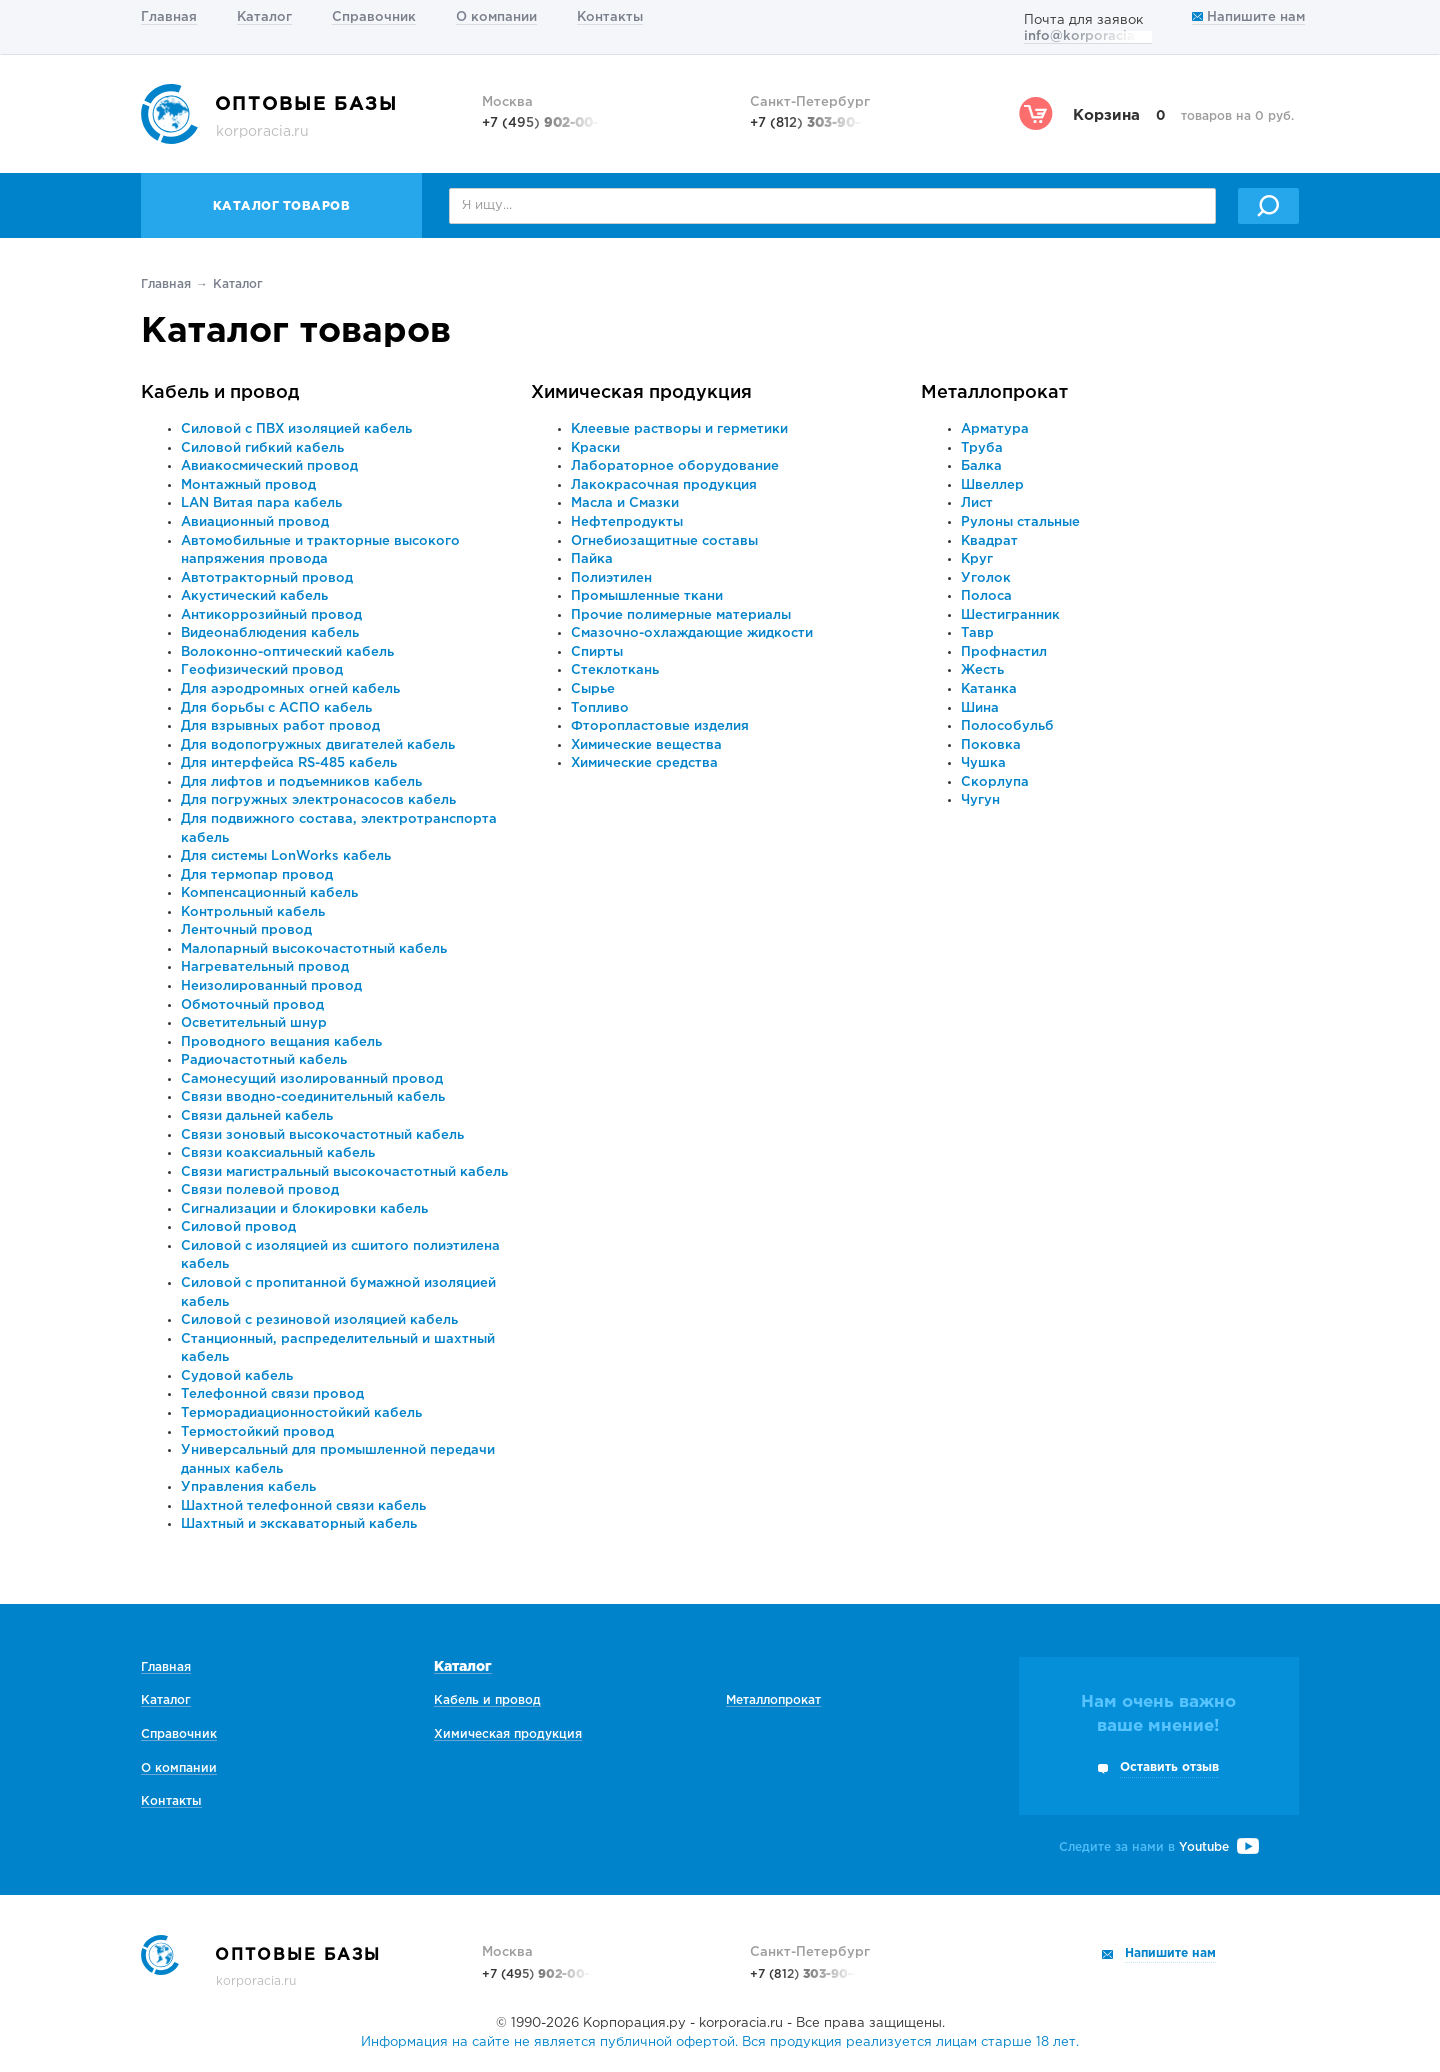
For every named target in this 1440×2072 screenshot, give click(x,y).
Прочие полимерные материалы (681, 615)
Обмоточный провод (252, 1005)
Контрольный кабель (253, 912)
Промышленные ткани (647, 596)
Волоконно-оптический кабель (287, 652)
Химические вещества (646, 745)
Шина (980, 708)
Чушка (983, 763)
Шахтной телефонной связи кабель (303, 1506)
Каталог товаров (282, 206)
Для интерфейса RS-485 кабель (289, 763)
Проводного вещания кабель (281, 1042)
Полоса (986, 596)
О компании (496, 17)
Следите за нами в (1159, 1847)
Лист (977, 503)
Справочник (374, 17)
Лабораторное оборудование (675, 466)
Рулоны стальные (1020, 522)
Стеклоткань (615, 670)
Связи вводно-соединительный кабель (313, 1097)
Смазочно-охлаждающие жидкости (692, 633)
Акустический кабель (254, 596)
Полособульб (1007, 726)
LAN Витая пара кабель (261, 503)
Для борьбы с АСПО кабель (276, 708)
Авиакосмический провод (269, 466)
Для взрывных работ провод (280, 726)
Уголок (986, 578)
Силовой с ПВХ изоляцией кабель (296, 429)
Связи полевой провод (260, 1190)
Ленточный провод (246, 930)
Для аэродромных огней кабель (290, 689)
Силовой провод (238, 1227)
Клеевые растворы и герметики (679, 429)
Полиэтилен (611, 578)
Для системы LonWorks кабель (286, 856)
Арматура (995, 429)
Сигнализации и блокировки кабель (304, 1209)
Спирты (597, 652)
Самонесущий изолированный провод (312, 1079)
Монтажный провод (248, 485)
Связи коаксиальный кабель (278, 1153)
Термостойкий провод (257, 1432)
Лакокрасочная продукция (664, 485)
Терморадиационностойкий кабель (301, 1413)
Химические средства (644, 763)
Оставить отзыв (1169, 1767)
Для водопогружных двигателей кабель (318, 745)
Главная (169, 17)
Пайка (592, 559)
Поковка (991, 745)
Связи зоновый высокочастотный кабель (322, 1135)
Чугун (980, 800)
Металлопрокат (994, 393)
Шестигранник (1010, 615)
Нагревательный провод (265, 967)
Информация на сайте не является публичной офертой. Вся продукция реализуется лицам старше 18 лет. (720, 2042)
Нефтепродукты (627, 522)
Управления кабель (248, 1487)
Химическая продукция (641, 393)
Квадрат (989, 541)
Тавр (977, 633)
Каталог (264, 17)
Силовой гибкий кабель (262, 448)
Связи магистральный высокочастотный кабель (344, 1172)
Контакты (610, 17)
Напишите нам (1248, 17)
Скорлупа (995, 782)
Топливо (600, 708)
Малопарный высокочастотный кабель (314, 949)
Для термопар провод (257, 875)
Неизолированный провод (271, 986)
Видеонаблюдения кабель (270, 633)
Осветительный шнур (254, 1023)
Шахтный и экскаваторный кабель (299, 1524)
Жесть (982, 670)
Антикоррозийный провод (271, 615)
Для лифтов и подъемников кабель (301, 782)
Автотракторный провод (267, 578)
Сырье (593, 689)
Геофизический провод (262, 670)
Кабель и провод (220, 393)
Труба (982, 448)
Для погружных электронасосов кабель (318, 800)
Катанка (989, 689)
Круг (977, 559)
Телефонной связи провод (272, 1394)
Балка (981, 466)
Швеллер (992, 485)
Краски (595, 448)
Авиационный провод (255, 522)
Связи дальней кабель (257, 1116)
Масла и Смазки (625, 503)
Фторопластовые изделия (660, 726)
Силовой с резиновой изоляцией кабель (319, 1320)
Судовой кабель (237, 1376)
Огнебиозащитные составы (664, 541)
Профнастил (1004, 652)
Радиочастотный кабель (264, 1060)
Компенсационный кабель (269, 893)
